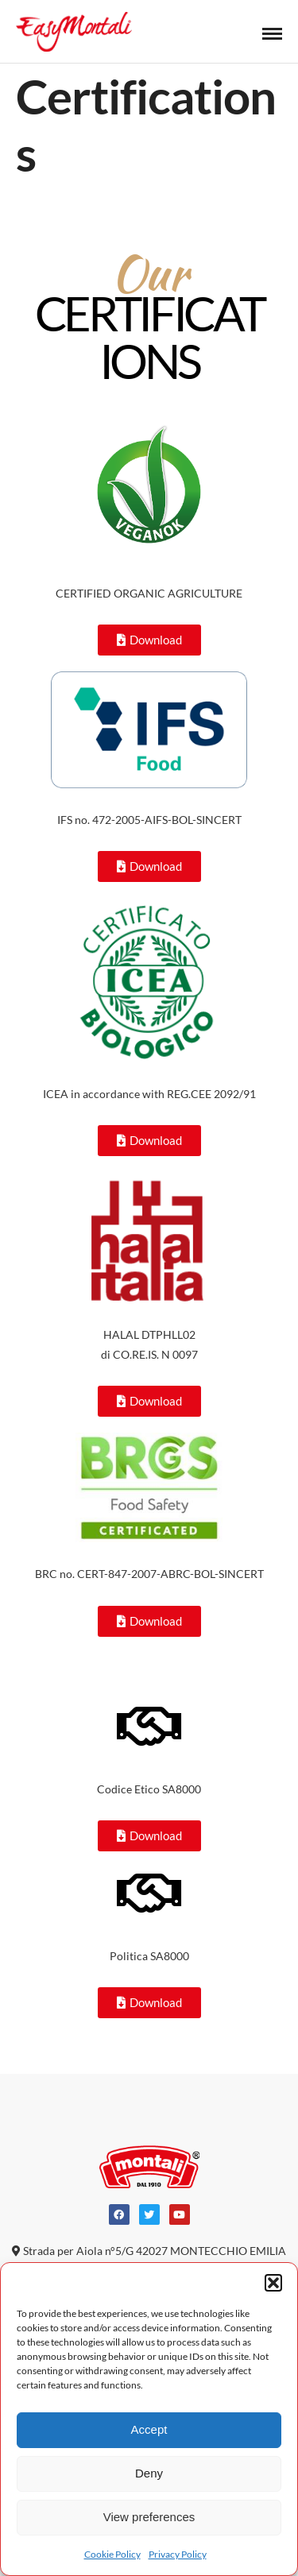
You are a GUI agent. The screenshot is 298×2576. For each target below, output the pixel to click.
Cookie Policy (112, 2554)
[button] (273, 2283)
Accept (149, 2429)
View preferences (149, 2517)
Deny (149, 2473)
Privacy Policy (178, 2554)
